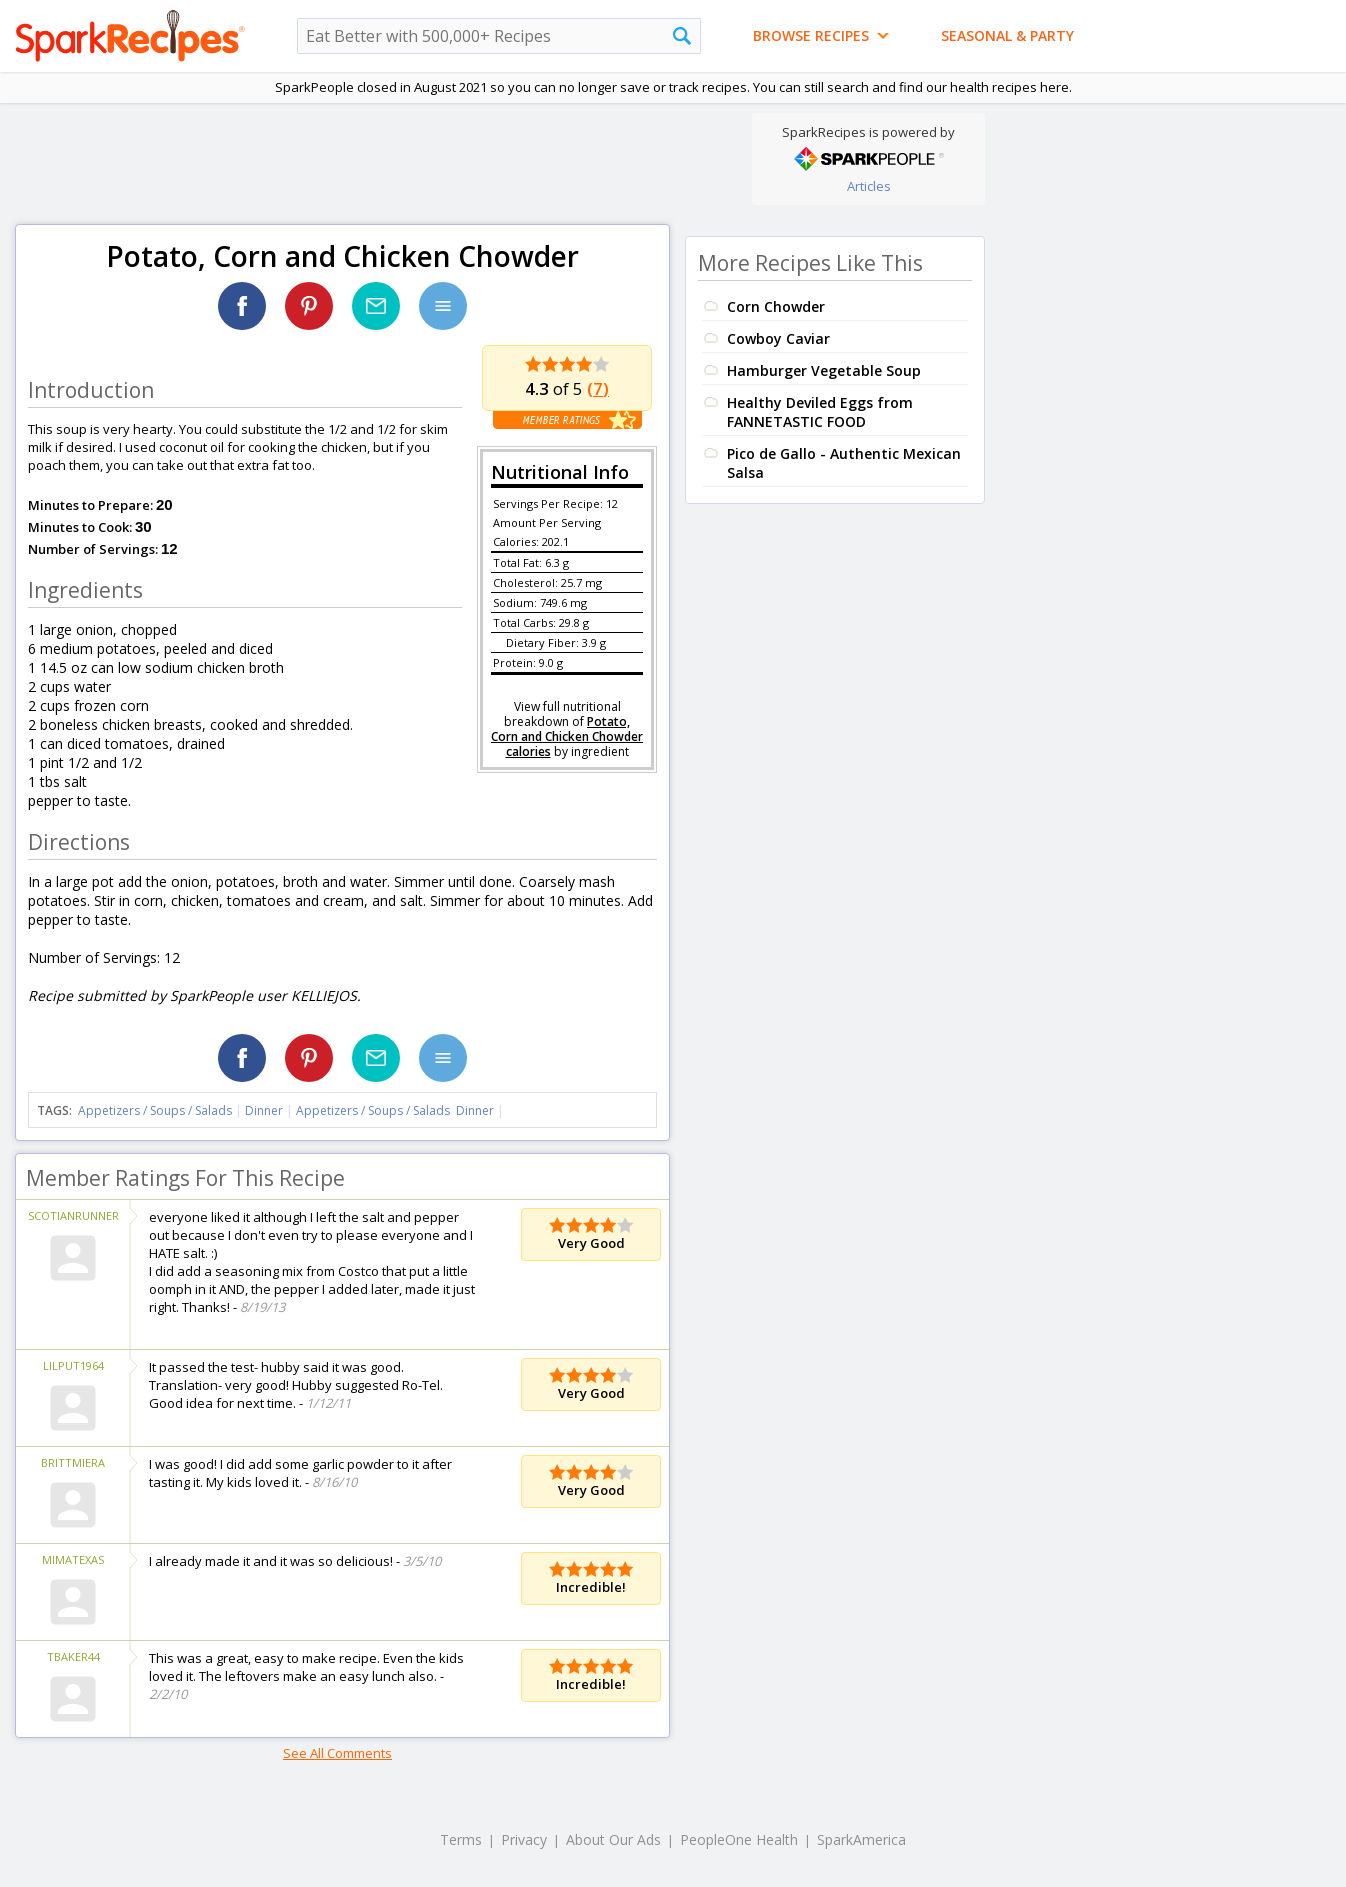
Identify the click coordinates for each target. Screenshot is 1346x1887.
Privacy (524, 1839)
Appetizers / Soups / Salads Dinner (395, 1110)
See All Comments (337, 1753)
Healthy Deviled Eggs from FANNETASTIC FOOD (820, 412)
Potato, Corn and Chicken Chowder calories (567, 736)
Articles (869, 186)
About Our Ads (613, 1839)
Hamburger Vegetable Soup (824, 370)
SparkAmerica (861, 1839)
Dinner (264, 1110)
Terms (461, 1839)
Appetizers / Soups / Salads (156, 1110)
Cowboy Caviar (778, 338)
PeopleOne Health (739, 1839)
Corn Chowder (776, 306)
